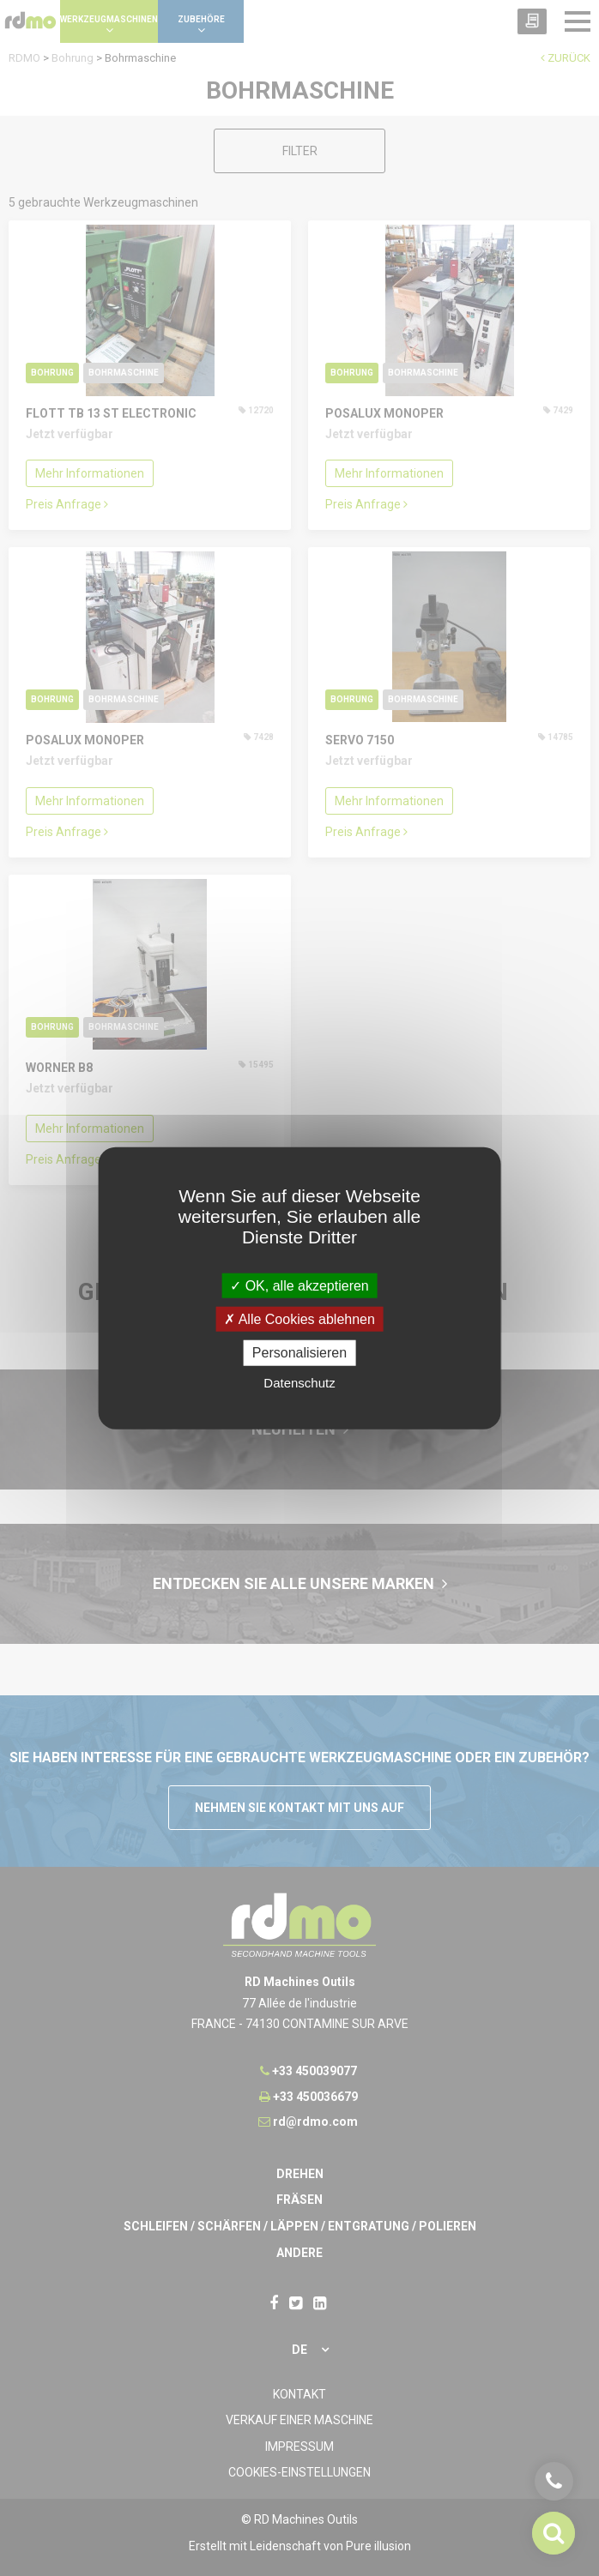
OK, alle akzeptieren (299, 1286)
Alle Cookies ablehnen (299, 1319)
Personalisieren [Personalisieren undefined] (299, 1352)
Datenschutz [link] (299, 1382)
